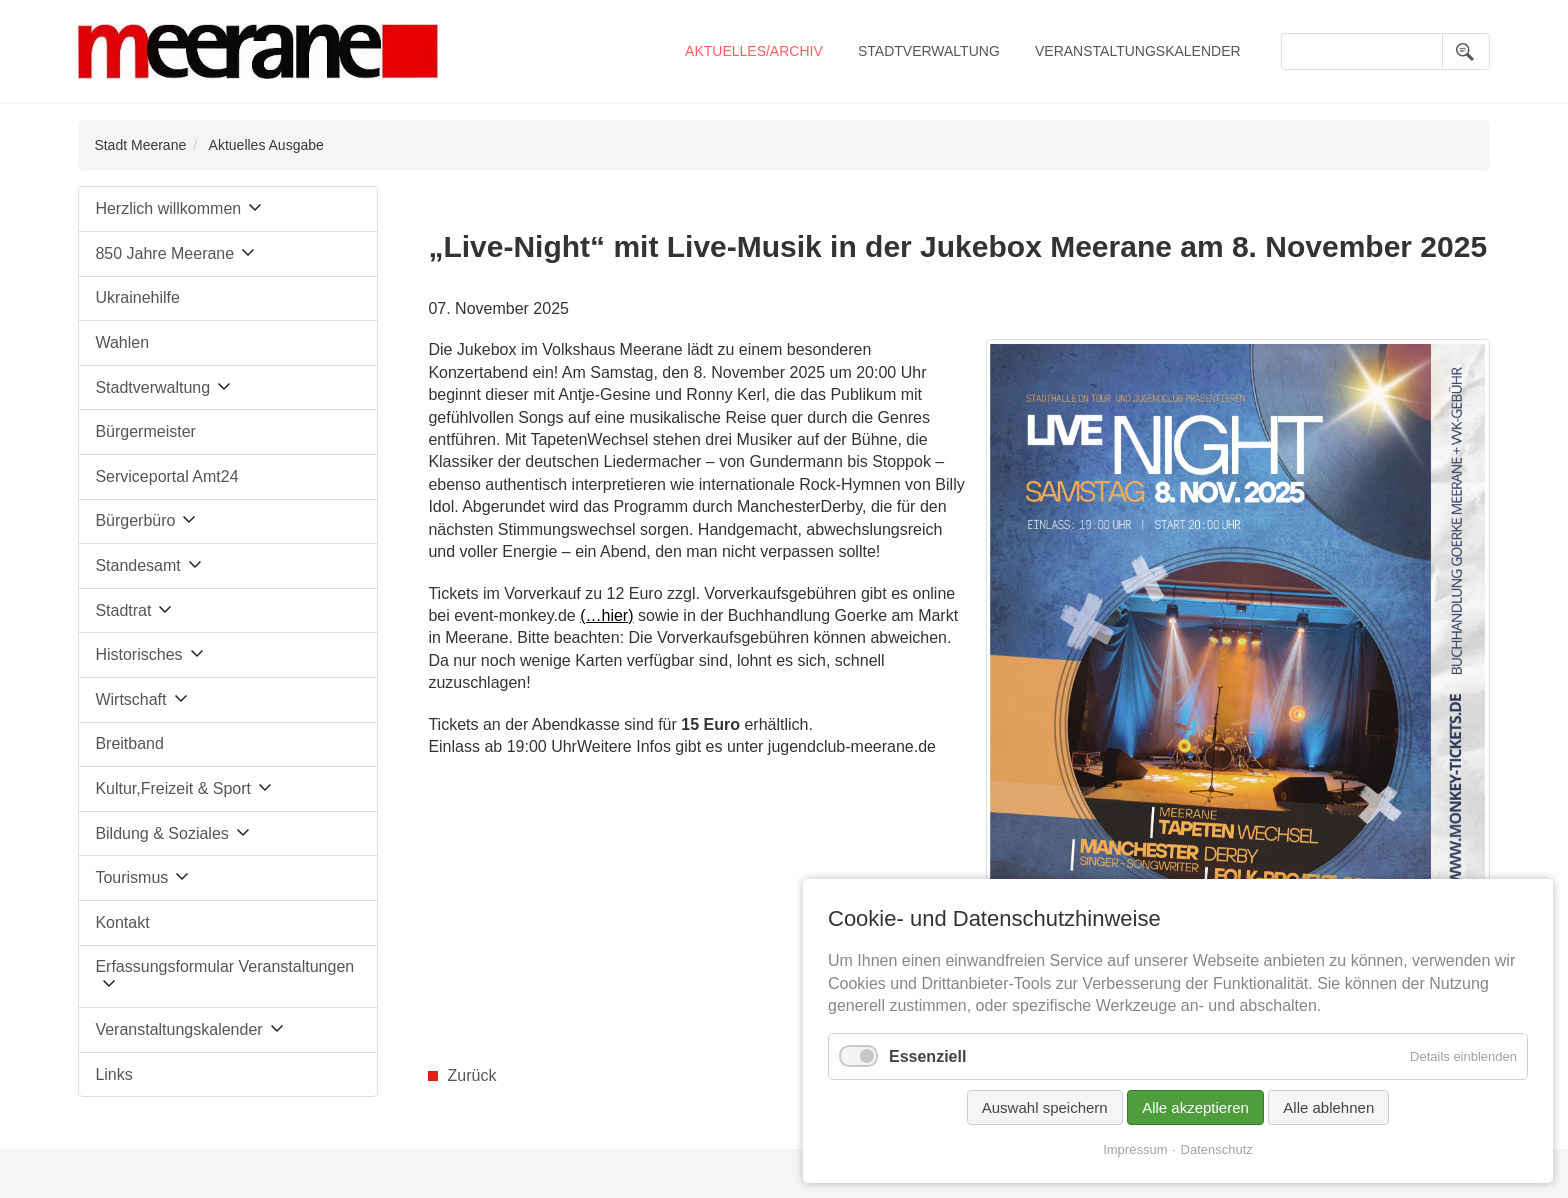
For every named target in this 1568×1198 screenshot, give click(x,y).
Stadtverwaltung (929, 51)
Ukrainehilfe (137, 297)
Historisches (138, 654)
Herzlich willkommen (168, 208)
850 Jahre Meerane (164, 253)
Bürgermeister (145, 431)
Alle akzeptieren (1195, 1107)
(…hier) (606, 615)
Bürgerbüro (135, 520)
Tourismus (131, 877)
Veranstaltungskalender (1138, 51)
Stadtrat (123, 610)
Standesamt (137, 565)
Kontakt (122, 922)
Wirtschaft (130, 699)
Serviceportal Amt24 (166, 476)
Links (113, 1074)
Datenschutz (1217, 1149)
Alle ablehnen (1328, 1107)
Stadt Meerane (140, 145)
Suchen (1466, 51)
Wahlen (122, 342)
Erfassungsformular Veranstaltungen (224, 966)
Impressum (1135, 1149)
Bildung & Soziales (161, 833)
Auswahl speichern (1045, 1107)
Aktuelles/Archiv (754, 51)
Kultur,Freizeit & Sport (173, 788)
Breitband (129, 743)
